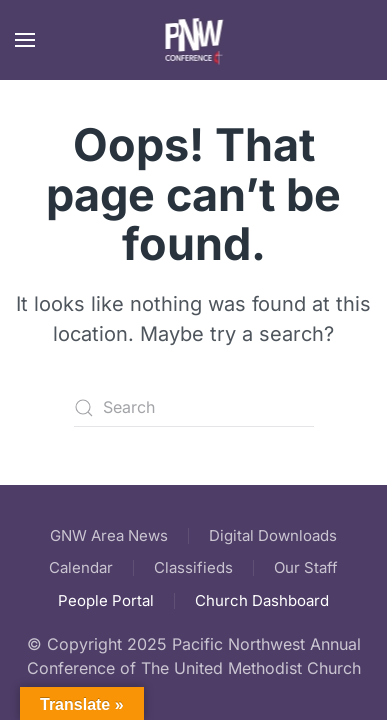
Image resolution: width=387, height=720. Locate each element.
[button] (25, 40)
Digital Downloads (273, 535)
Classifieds (193, 567)
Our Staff (306, 567)
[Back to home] (193, 40)
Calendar (81, 567)
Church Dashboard (262, 600)
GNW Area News (109, 535)
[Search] (194, 408)
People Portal (106, 600)
